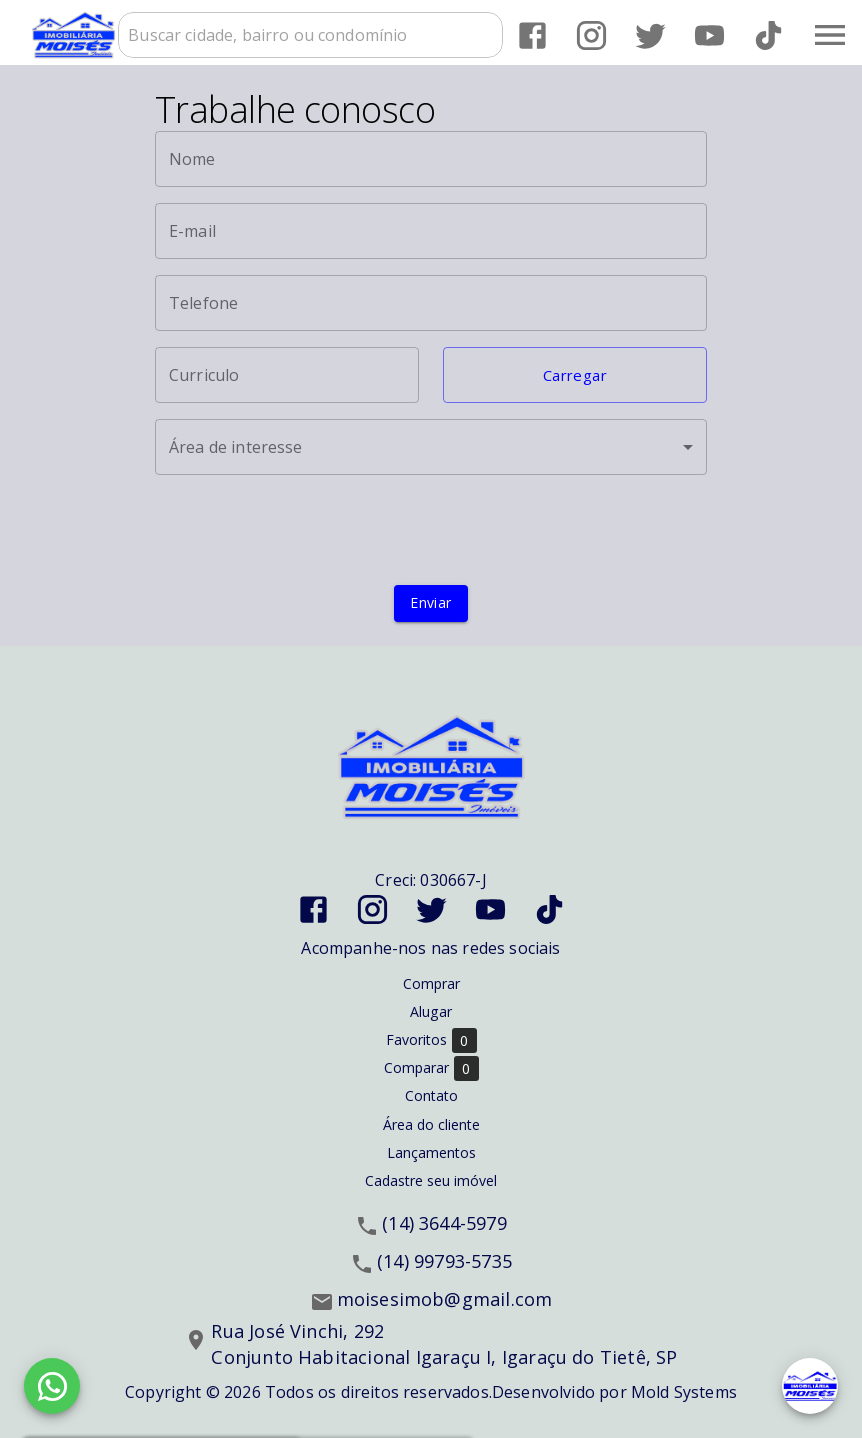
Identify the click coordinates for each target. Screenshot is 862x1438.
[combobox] (310, 35)
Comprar (431, 983)
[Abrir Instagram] (591, 35)
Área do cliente (431, 1124)
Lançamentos (431, 1152)
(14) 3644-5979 (444, 1223)
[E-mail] (431, 231)
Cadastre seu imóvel (431, 1180)
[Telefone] (431, 303)
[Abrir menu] (830, 35)
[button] (575, 375)
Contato (431, 1095)
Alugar (431, 1011)
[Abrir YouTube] (709, 35)
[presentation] (431, 530)
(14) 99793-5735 (444, 1261)
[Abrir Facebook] (532, 35)
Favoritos (431, 1040)
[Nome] (431, 159)
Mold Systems (684, 1392)
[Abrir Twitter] (650, 35)
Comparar (431, 1068)
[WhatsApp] (52, 1386)
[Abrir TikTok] (768, 35)
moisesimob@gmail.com (445, 1299)
